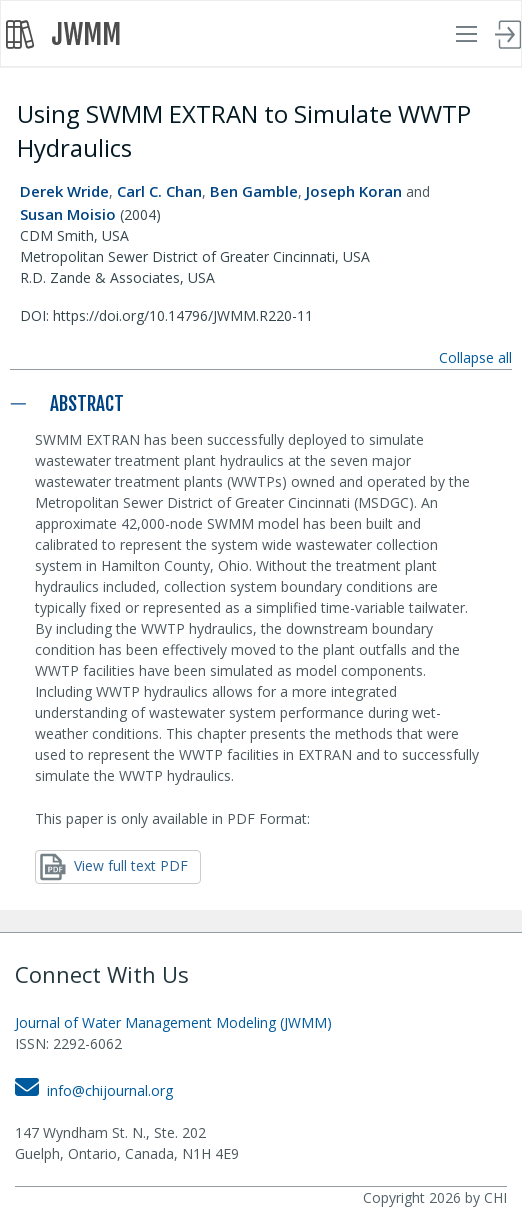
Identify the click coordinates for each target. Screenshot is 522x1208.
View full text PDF (114, 867)
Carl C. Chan (159, 191)
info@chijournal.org (94, 1090)
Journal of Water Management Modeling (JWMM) (173, 1022)
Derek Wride (64, 191)
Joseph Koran (354, 191)
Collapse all (475, 357)
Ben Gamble (254, 191)
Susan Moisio (68, 214)
